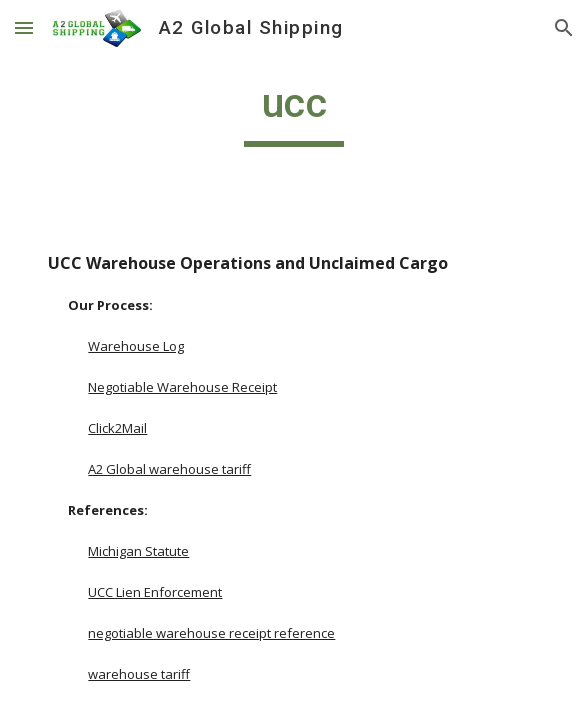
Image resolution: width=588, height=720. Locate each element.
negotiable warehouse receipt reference (211, 633)
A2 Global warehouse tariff (169, 469)
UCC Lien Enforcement (155, 592)
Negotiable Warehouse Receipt (182, 387)
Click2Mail (117, 428)
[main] (293, 112)
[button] (24, 27)
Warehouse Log (136, 346)
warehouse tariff (139, 674)
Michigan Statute (138, 551)
